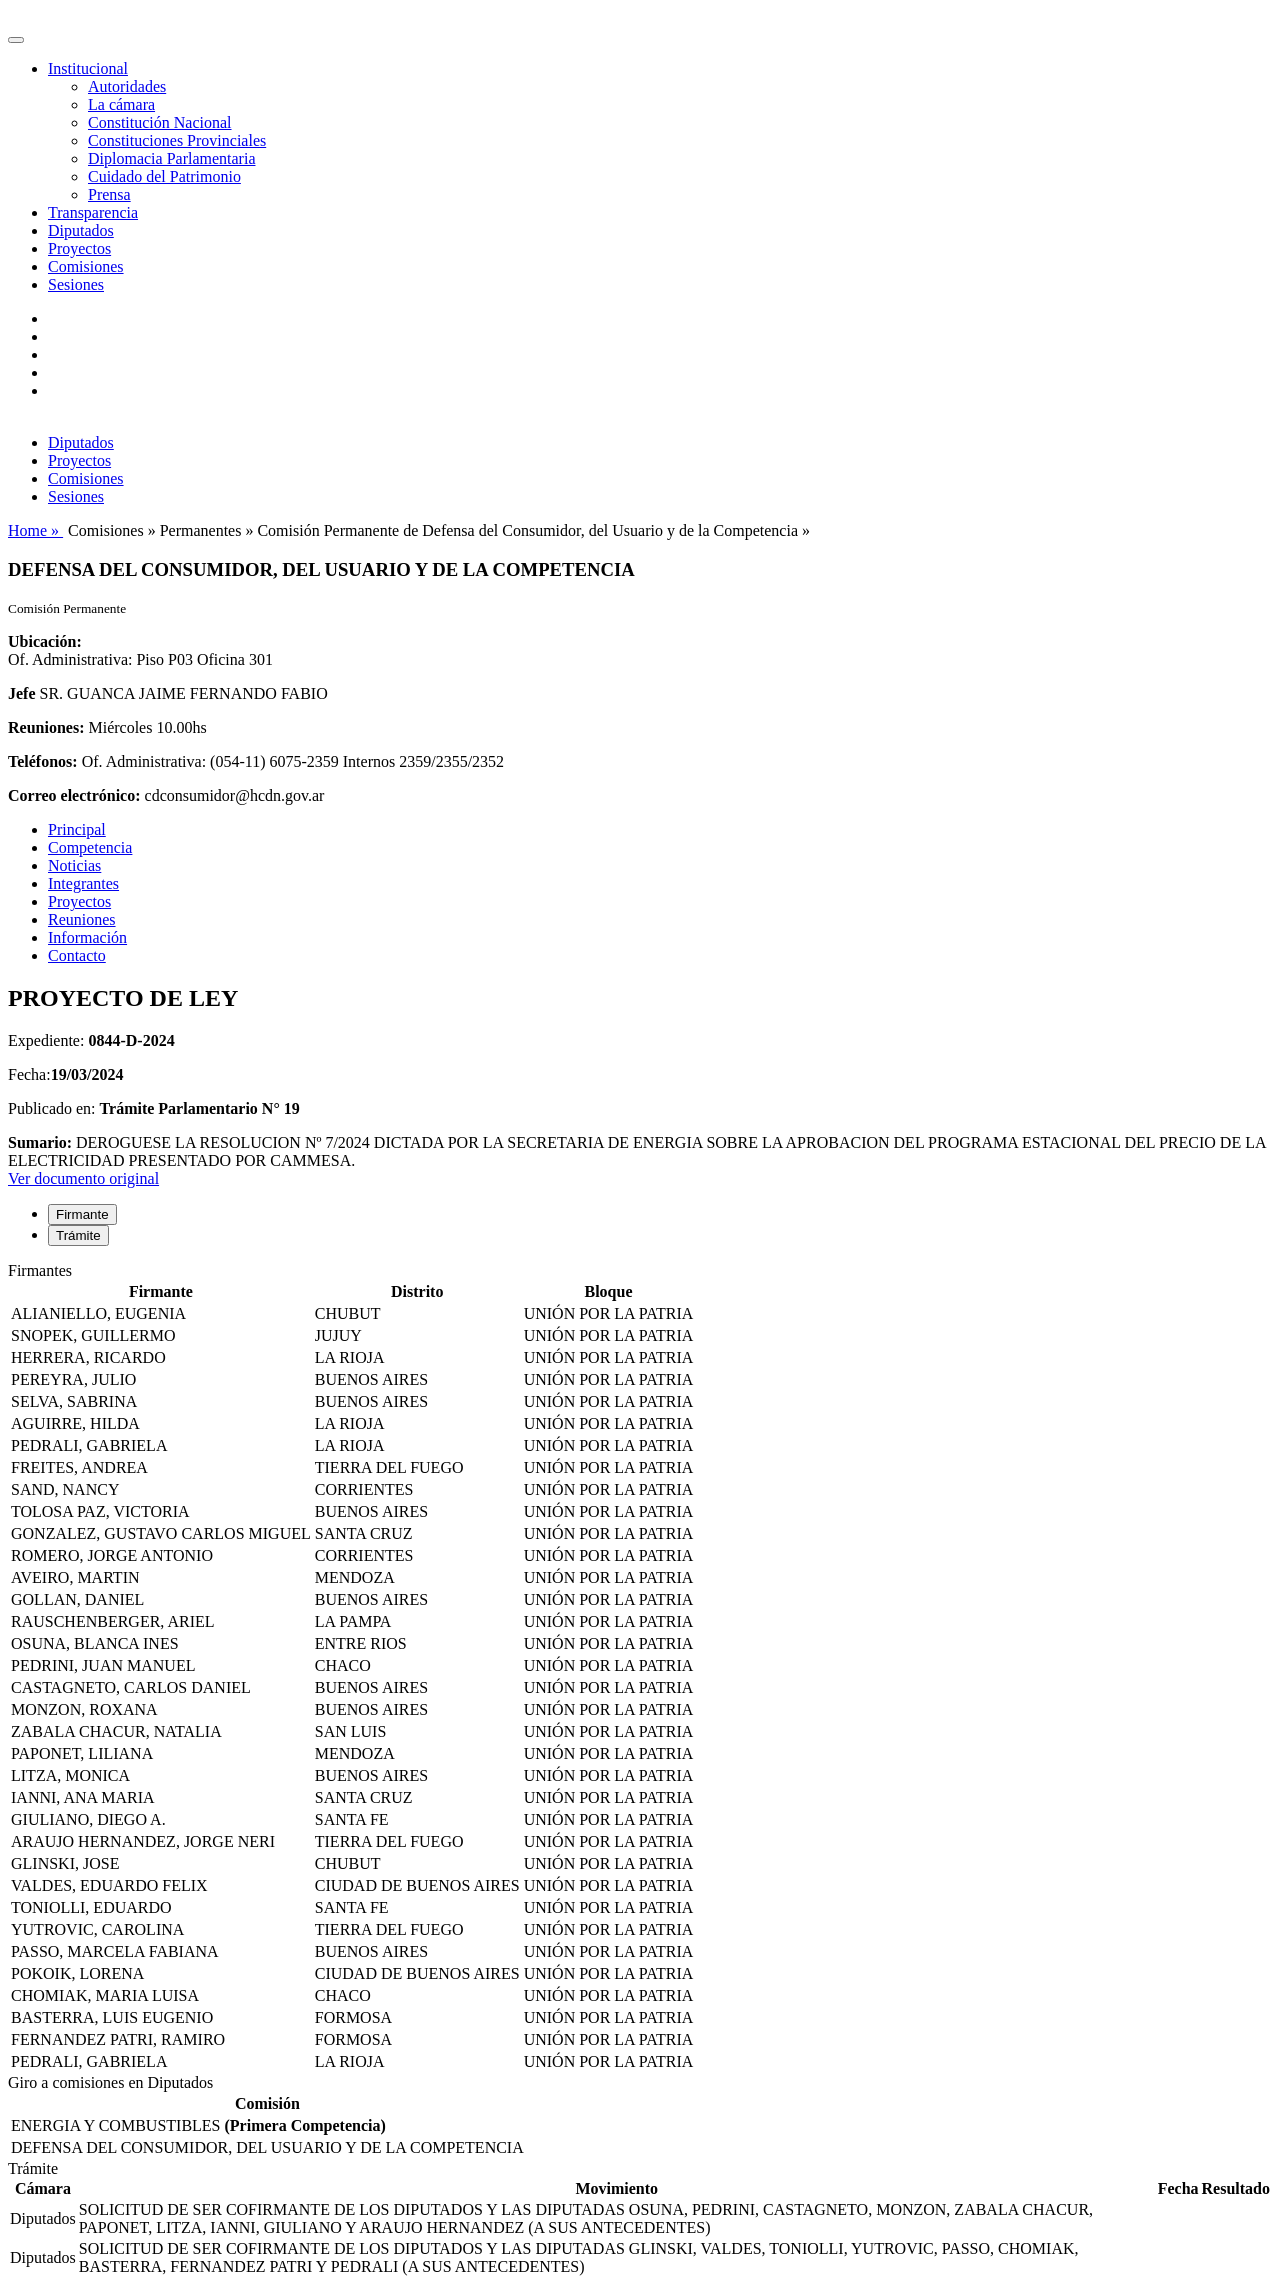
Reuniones (82, 919)
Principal (77, 829)
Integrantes (83, 883)
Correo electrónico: (74, 795)
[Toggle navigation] (16, 40)
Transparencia (93, 212)
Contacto (77, 955)
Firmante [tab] (82, 1214)
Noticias (74, 865)
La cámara (121, 104)
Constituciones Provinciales (177, 140)
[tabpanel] (640, 1668)
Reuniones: (46, 727)
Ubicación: (45, 641)
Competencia (90, 847)
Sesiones (76, 284)
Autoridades (127, 86)
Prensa (109, 194)
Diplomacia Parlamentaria (171, 158)
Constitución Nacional (160, 122)
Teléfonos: (43, 761)
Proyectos (79, 248)
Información (87, 937)
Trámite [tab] (78, 1235)
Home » (35, 530)
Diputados (81, 230)
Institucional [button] (88, 68)
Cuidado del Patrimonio (164, 176)
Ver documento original (83, 1178)
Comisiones (86, 266)
